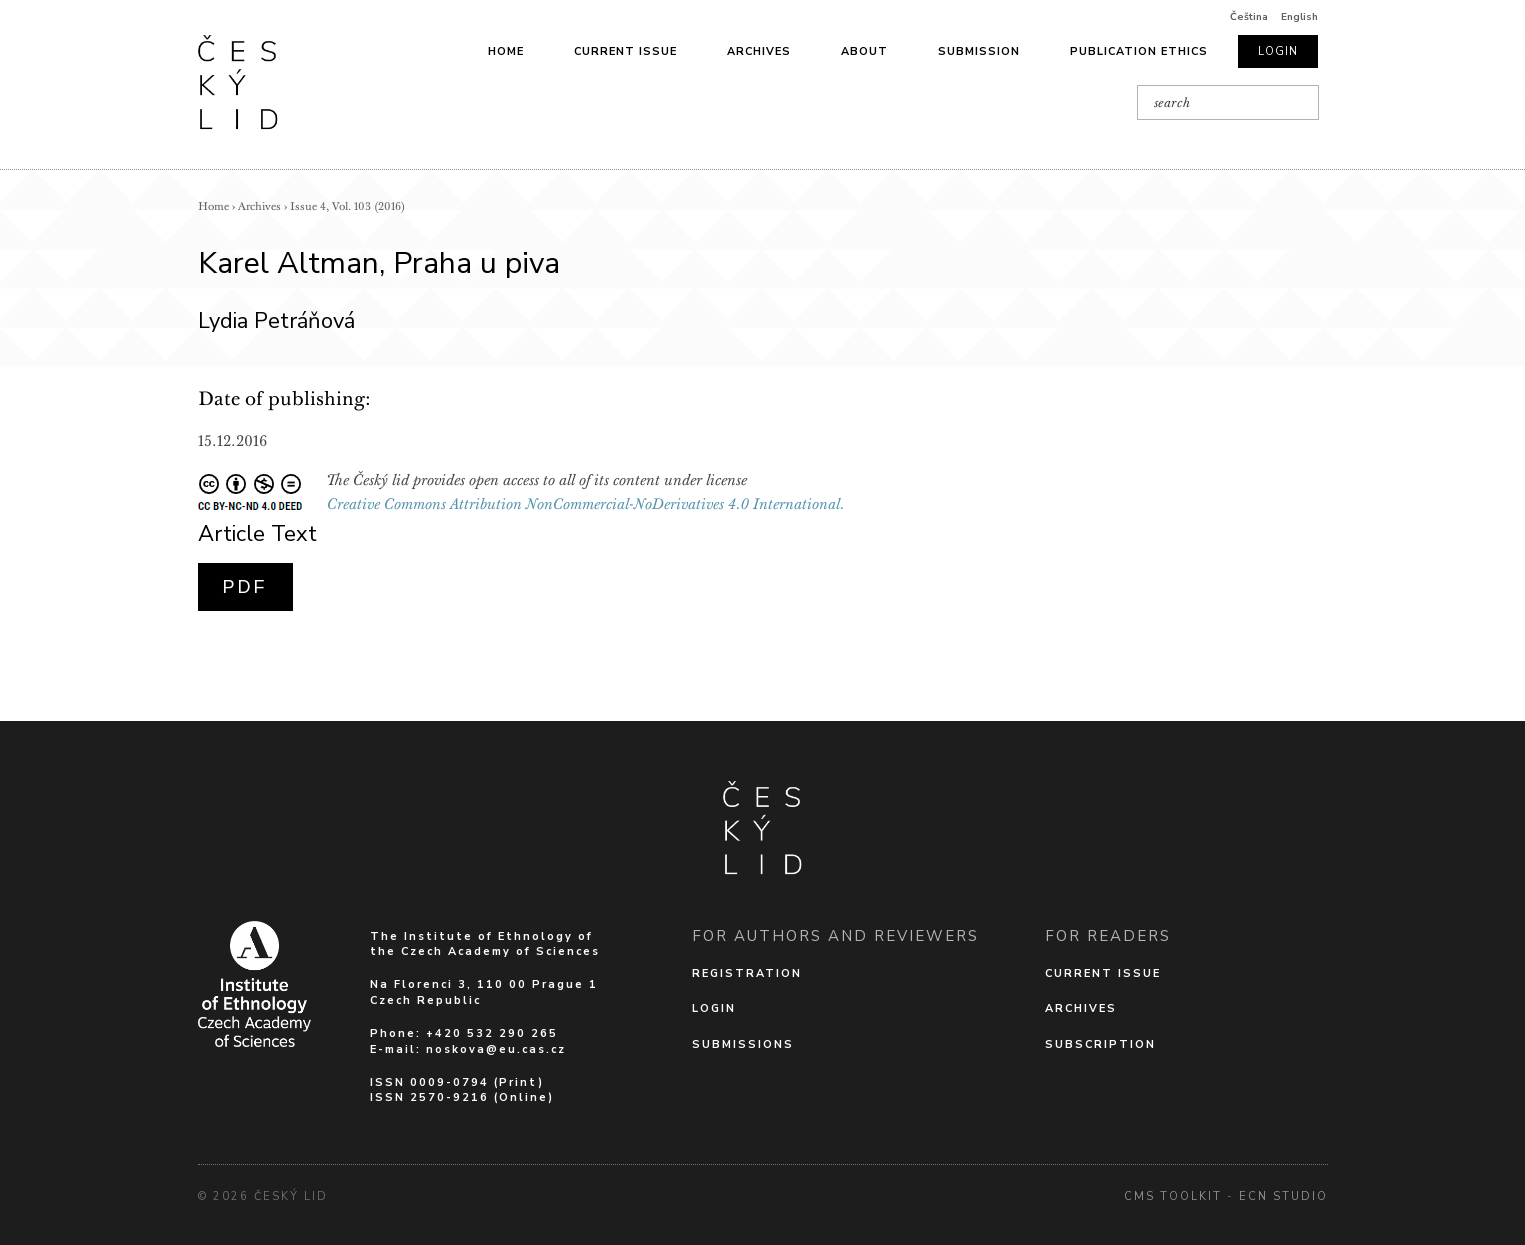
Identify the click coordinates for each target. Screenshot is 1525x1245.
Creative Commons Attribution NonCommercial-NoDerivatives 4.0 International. (586, 504)
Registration (747, 973)
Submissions (743, 1044)
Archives (759, 51)
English (1299, 17)
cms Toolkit (1173, 1196)
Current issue (625, 51)
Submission (979, 51)
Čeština (1249, 17)
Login (1278, 51)
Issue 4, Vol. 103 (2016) (347, 206)
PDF (245, 587)
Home (506, 51)
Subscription (1100, 1044)
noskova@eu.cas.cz (496, 1049)
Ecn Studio (1283, 1196)
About (864, 51)
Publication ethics (1139, 51)
